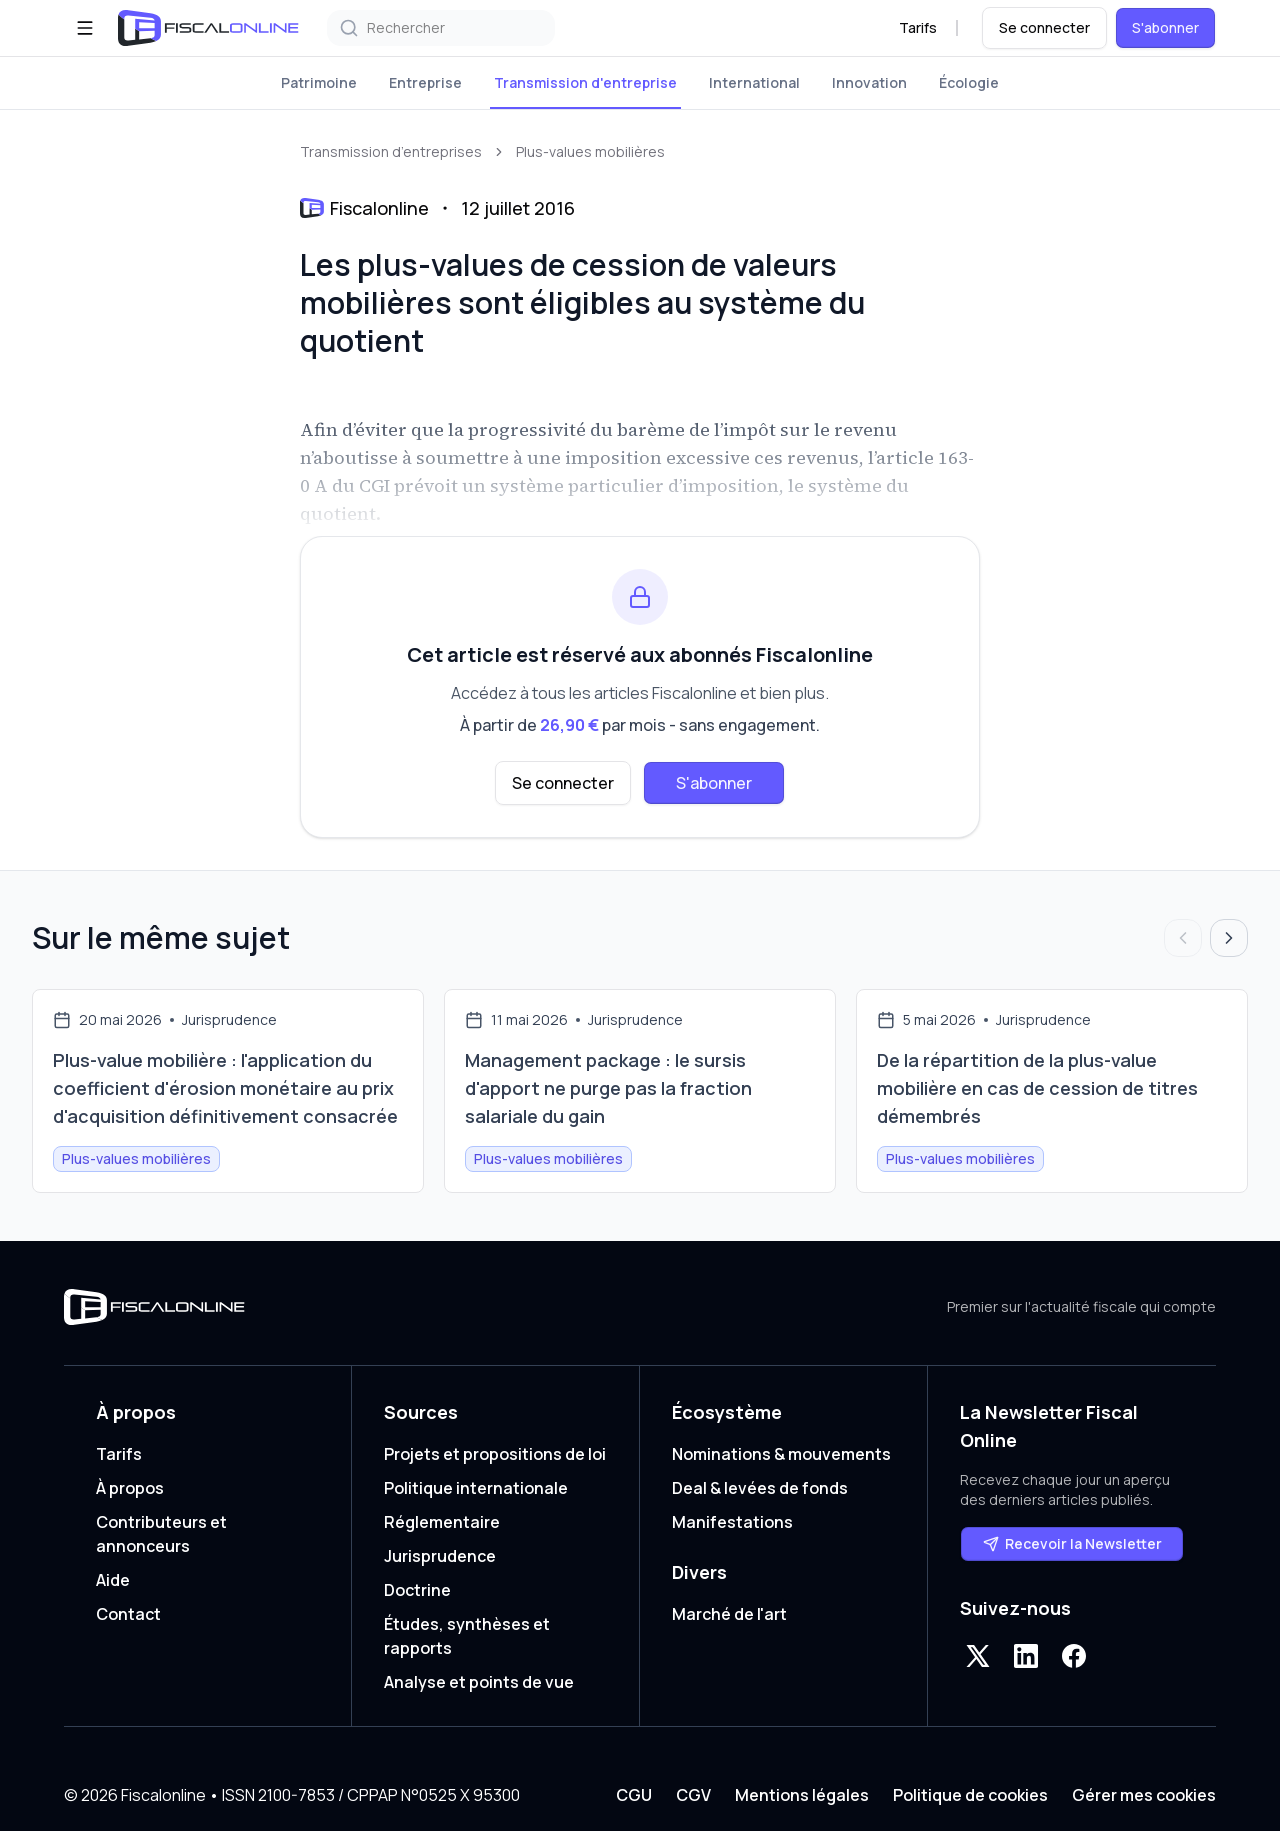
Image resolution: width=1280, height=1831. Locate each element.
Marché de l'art (729, 1614)
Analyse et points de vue (479, 1682)
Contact (128, 1614)
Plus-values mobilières (590, 151)
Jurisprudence (440, 1556)
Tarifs (918, 27)
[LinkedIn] (1026, 1656)
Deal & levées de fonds (760, 1488)
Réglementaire (442, 1522)
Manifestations (732, 1522)
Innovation (869, 82)
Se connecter (1044, 27)
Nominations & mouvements (781, 1454)
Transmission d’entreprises (391, 151)
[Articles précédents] (1183, 938)
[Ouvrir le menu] (85, 28)
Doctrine (417, 1590)
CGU (634, 1795)
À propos (130, 1488)
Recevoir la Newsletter (1072, 1543)
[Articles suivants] (1229, 938)
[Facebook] (1074, 1656)
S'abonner (1165, 27)
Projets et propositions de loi (495, 1454)
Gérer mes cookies (1144, 1795)
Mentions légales (802, 1795)
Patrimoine (319, 82)
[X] (978, 1656)
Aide (113, 1580)
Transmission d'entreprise (585, 82)
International (754, 82)
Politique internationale (476, 1488)
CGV (693, 1795)
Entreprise (425, 82)
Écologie (969, 82)
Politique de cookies (970, 1795)
